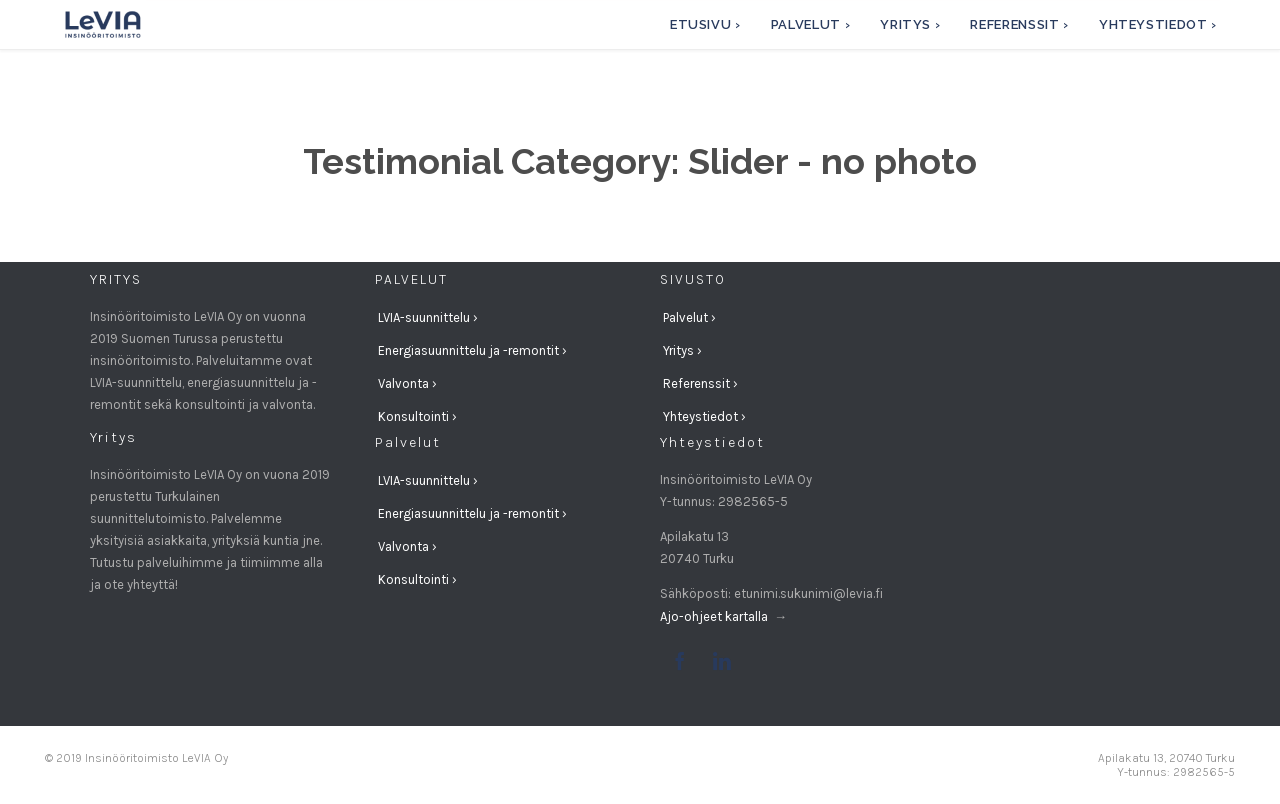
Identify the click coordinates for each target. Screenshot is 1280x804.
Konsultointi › (417, 416)
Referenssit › (700, 383)
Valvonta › (407, 383)
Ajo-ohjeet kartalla (715, 616)
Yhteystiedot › (704, 416)
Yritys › (682, 350)
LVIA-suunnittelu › (428, 317)
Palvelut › (689, 317)
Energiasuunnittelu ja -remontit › (472, 350)
